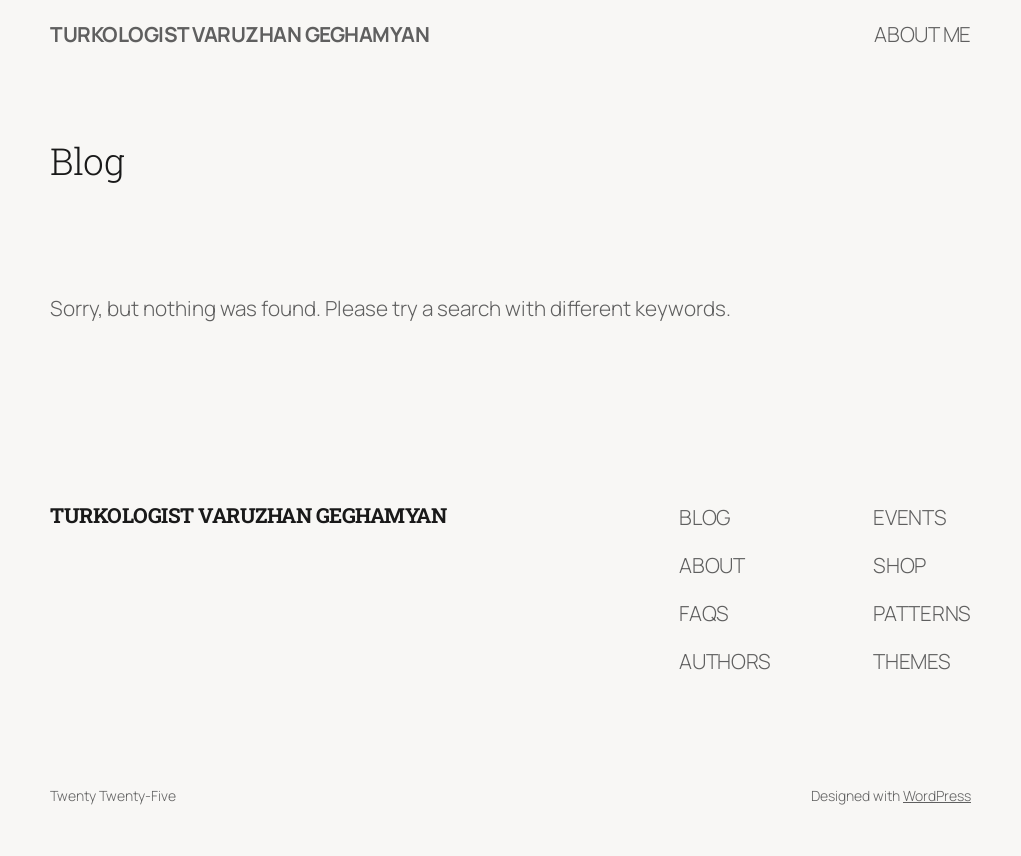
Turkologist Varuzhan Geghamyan (239, 34)
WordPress (937, 795)
